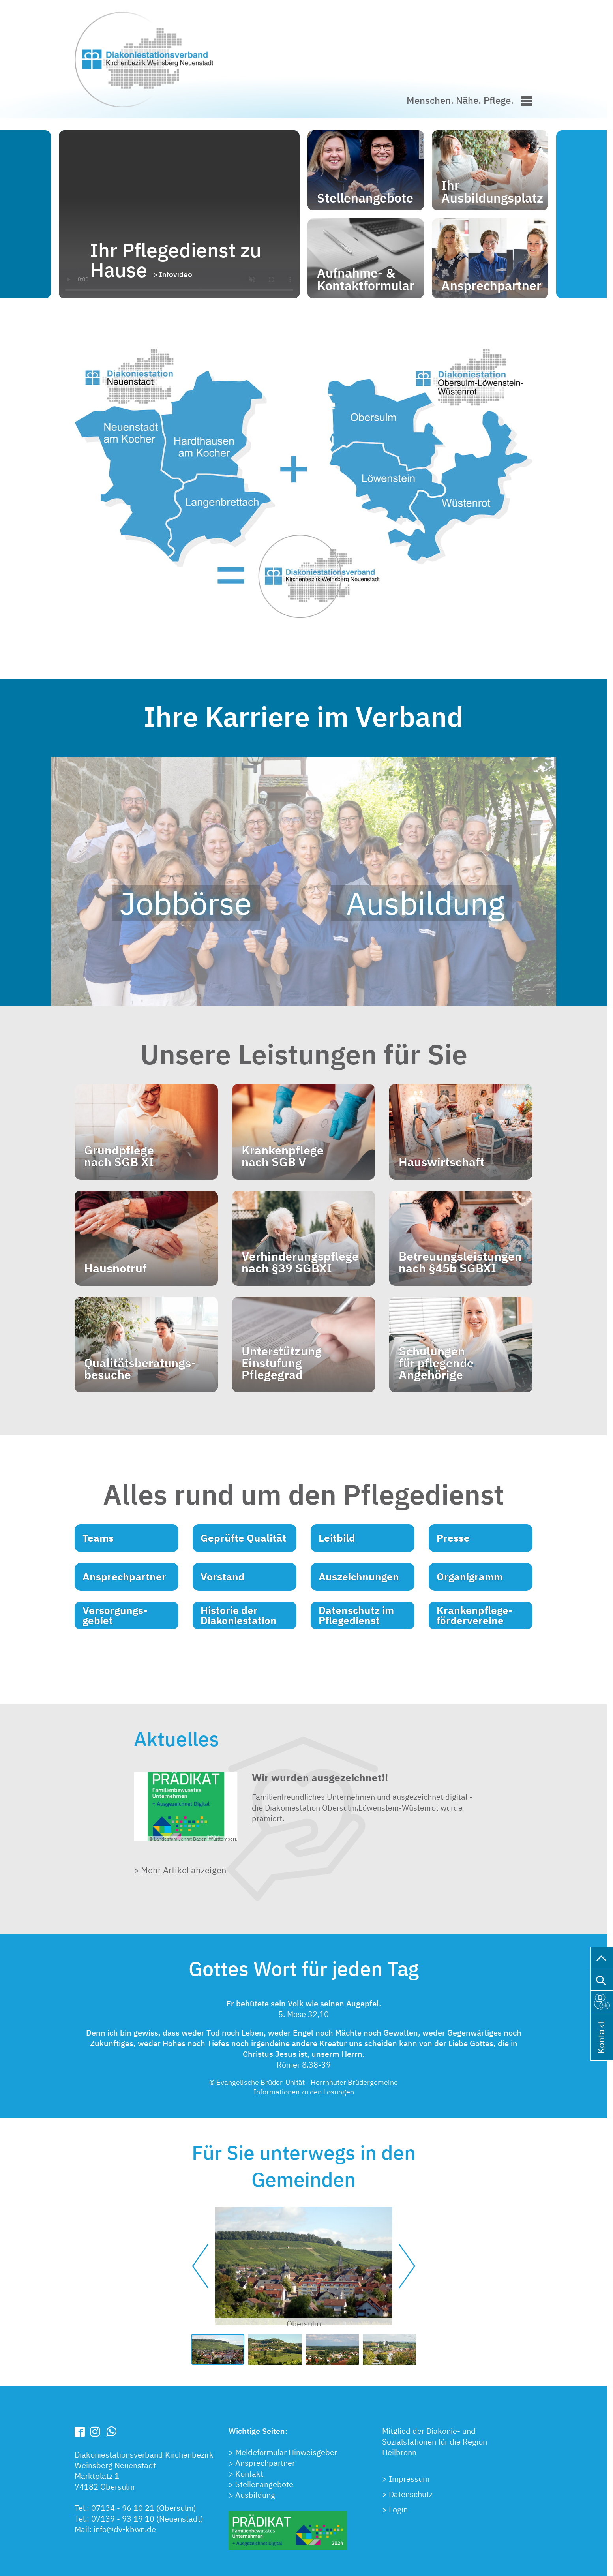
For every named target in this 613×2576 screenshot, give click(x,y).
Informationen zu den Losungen (303, 2091)
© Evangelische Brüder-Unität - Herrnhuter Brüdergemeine (303, 2082)
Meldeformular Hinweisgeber (286, 2452)
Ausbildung (421, 903)
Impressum (409, 2478)
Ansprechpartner (265, 2463)
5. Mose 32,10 (303, 2014)
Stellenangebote (264, 2484)
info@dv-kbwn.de (125, 2529)
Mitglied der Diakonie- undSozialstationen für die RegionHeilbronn (434, 2442)
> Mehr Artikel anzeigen (180, 1870)
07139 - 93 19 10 (123, 2518)
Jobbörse (186, 903)
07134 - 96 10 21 (122, 2508)
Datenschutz (411, 2494)
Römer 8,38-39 (304, 2064)
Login (398, 2509)
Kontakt (249, 2473)
